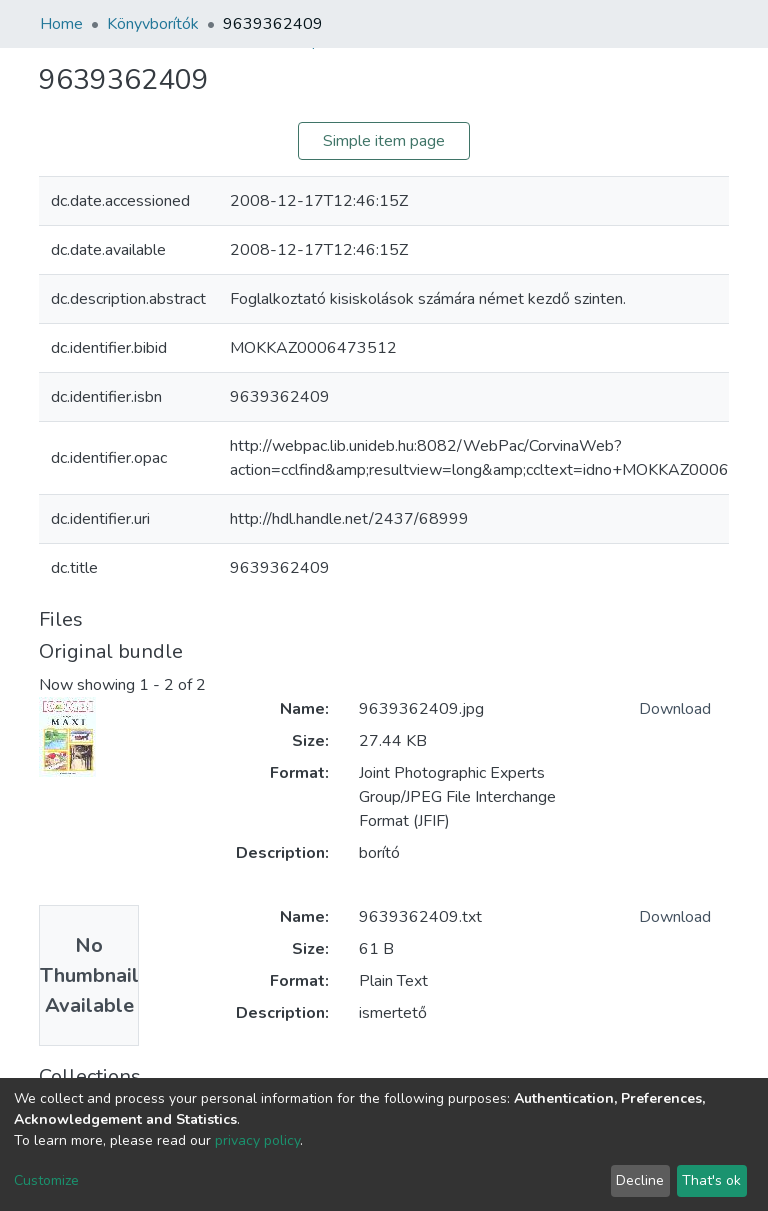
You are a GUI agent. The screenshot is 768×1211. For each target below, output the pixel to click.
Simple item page (384, 141)
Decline (640, 1180)
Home (61, 24)
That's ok (711, 1180)
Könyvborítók (153, 24)
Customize (46, 1180)
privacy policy (257, 1140)
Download (675, 709)
